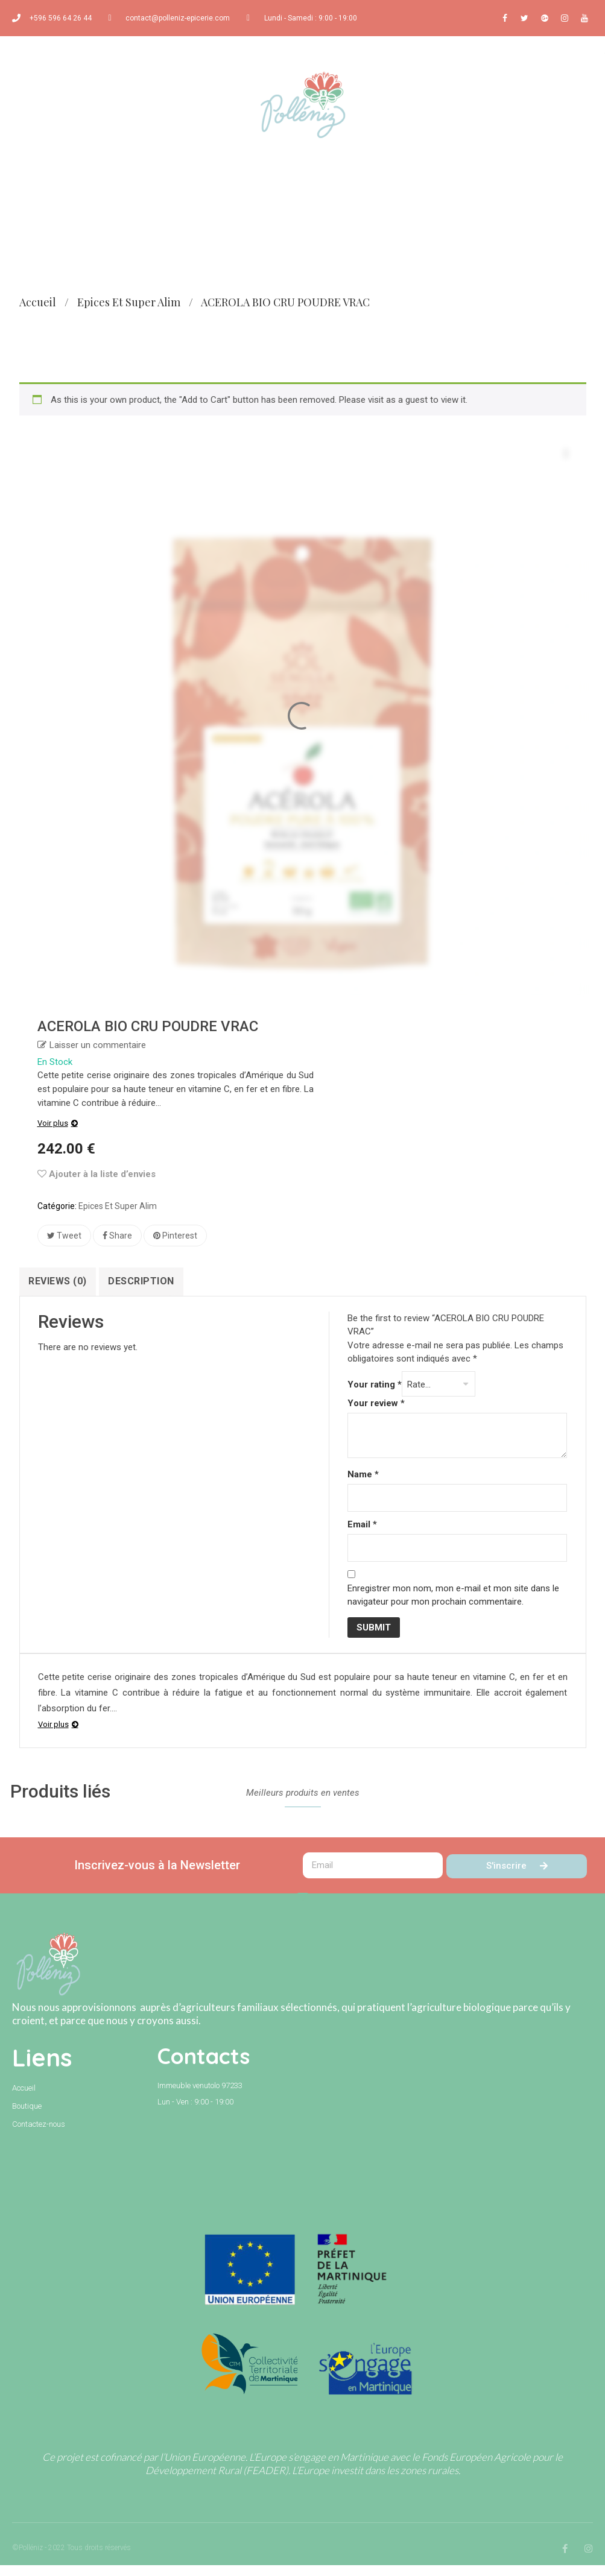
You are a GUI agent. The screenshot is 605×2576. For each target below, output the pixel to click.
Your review (376, 1414)
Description (153, 1281)
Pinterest (175, 1235)
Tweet (64, 1235)
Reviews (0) (62, 1281)
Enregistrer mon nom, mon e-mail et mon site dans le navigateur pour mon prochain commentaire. (453, 1606)
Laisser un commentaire (97, 1045)
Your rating (374, 1396)
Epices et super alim (128, 302)
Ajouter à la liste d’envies (96, 1174)
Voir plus (52, 1123)
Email (362, 1535)
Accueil (37, 302)
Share (117, 1235)
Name (363, 1485)
